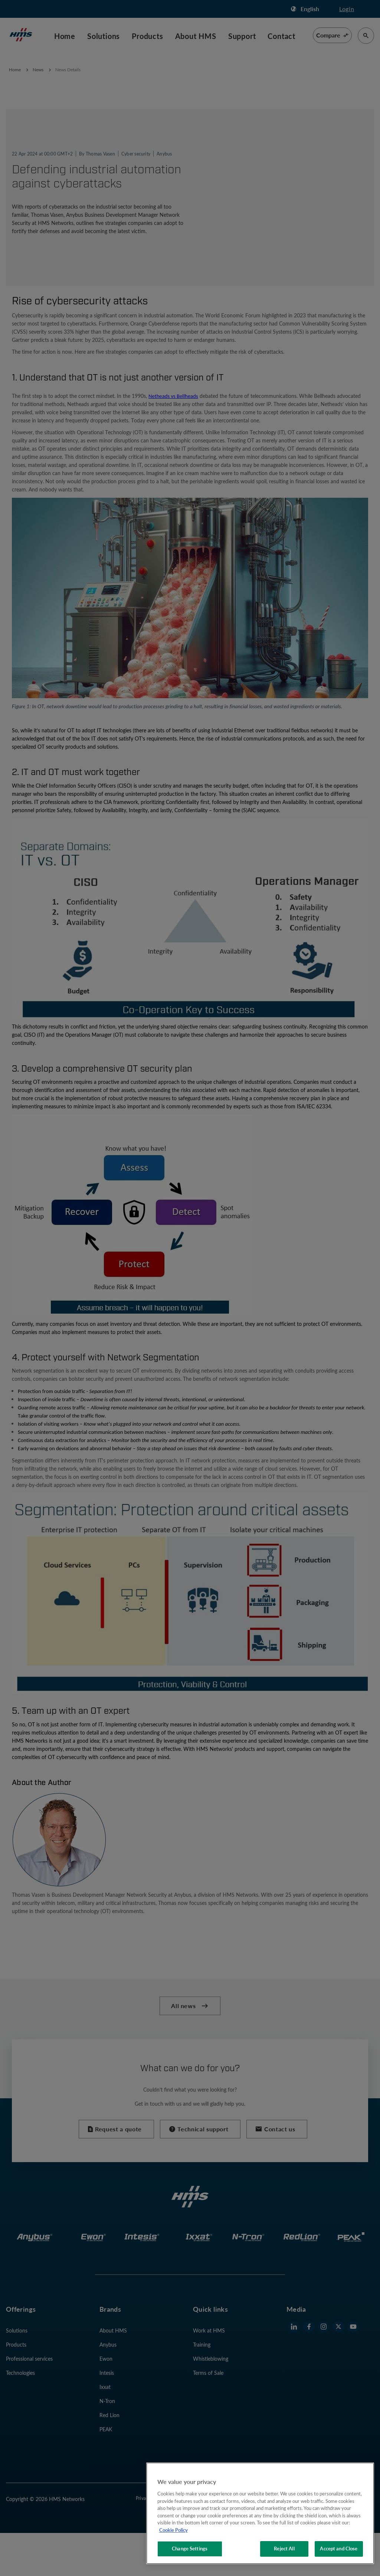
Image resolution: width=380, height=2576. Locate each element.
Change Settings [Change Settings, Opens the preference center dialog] (189, 2548)
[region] (260, 2513)
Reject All (284, 2548)
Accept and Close (338, 2548)
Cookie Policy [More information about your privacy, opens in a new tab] (173, 2530)
